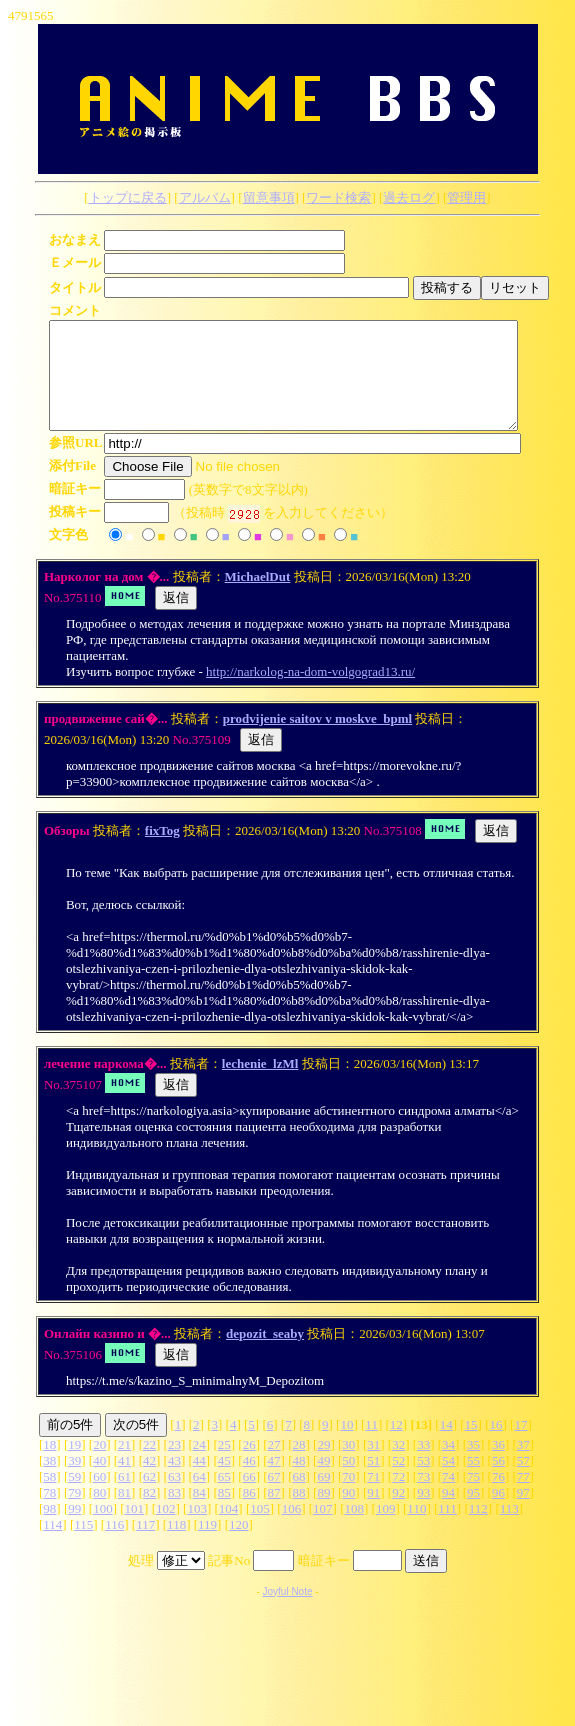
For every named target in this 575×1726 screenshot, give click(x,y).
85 (224, 1513)
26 (249, 1465)
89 (323, 1513)
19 (74, 1465)
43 (174, 1481)
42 (149, 1481)
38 (49, 1481)
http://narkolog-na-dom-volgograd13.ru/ (310, 692)
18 (49, 1465)
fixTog (162, 851)
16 (496, 1445)
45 (224, 1481)
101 (135, 1529)
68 (299, 1497)
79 (74, 1513)
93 (423, 1513)
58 (49, 1497)
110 (416, 1529)
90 (348, 1513)
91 (373, 1513)
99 (74, 1529)
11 (371, 1445)
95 (473, 1513)
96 (498, 1513)
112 (478, 1529)
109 (386, 1529)
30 (348, 1465)
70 (348, 1497)
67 (274, 1497)
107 (323, 1529)
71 (373, 1497)
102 (166, 1529)
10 (346, 1445)
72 (398, 1497)
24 (199, 1465)
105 (260, 1529)
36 (498, 1465)
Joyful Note (287, 1612)
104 (229, 1529)
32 (398, 1465)
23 (174, 1465)
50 (348, 1481)
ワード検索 (338, 197)
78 (49, 1513)
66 (249, 1497)
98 (49, 1529)
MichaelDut (258, 597)
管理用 (466, 197)
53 (423, 1481)
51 (373, 1481)
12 (396, 1445)
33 (423, 1465)
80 (99, 1513)
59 (74, 1497)
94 (448, 1513)
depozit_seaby (265, 1354)
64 (199, 1497)
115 (83, 1545)
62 (149, 1497)
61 (124, 1497)
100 (103, 1529)
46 (249, 1481)
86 (249, 1513)
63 (174, 1497)
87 (274, 1513)
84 (199, 1513)
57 (523, 1481)
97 (523, 1513)
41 (124, 1481)
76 (498, 1497)
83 (174, 1513)
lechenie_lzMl (260, 1084)
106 (292, 1529)
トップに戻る (128, 197)
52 (398, 1481)
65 (224, 1497)
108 (355, 1529)
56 (498, 1481)
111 (447, 1529)
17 (520, 1445)
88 (299, 1513)
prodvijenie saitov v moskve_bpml (317, 739)
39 (74, 1481)
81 (124, 1513)
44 (199, 1481)
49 (323, 1481)
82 (149, 1513)
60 (99, 1497)
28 (299, 1465)
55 (473, 1481)
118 (176, 1545)
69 (323, 1497)
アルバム (205, 197)
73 (423, 1497)
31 (373, 1465)
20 (99, 1465)
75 (473, 1497)
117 (145, 1545)
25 (224, 1465)
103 (197, 1529)
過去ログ (409, 197)
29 (323, 1465)
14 (446, 1445)
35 (473, 1465)
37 (523, 1465)
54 (448, 1481)
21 (124, 1465)
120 (239, 1545)
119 (207, 1545)
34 (448, 1465)
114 (52, 1545)
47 (274, 1481)
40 (99, 1481)
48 (299, 1481)
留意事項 (269, 197)
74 (448, 1497)
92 (398, 1513)
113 (509, 1529)
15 (471, 1445)
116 (114, 1545)
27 (274, 1465)
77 (523, 1497)
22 (149, 1465)
